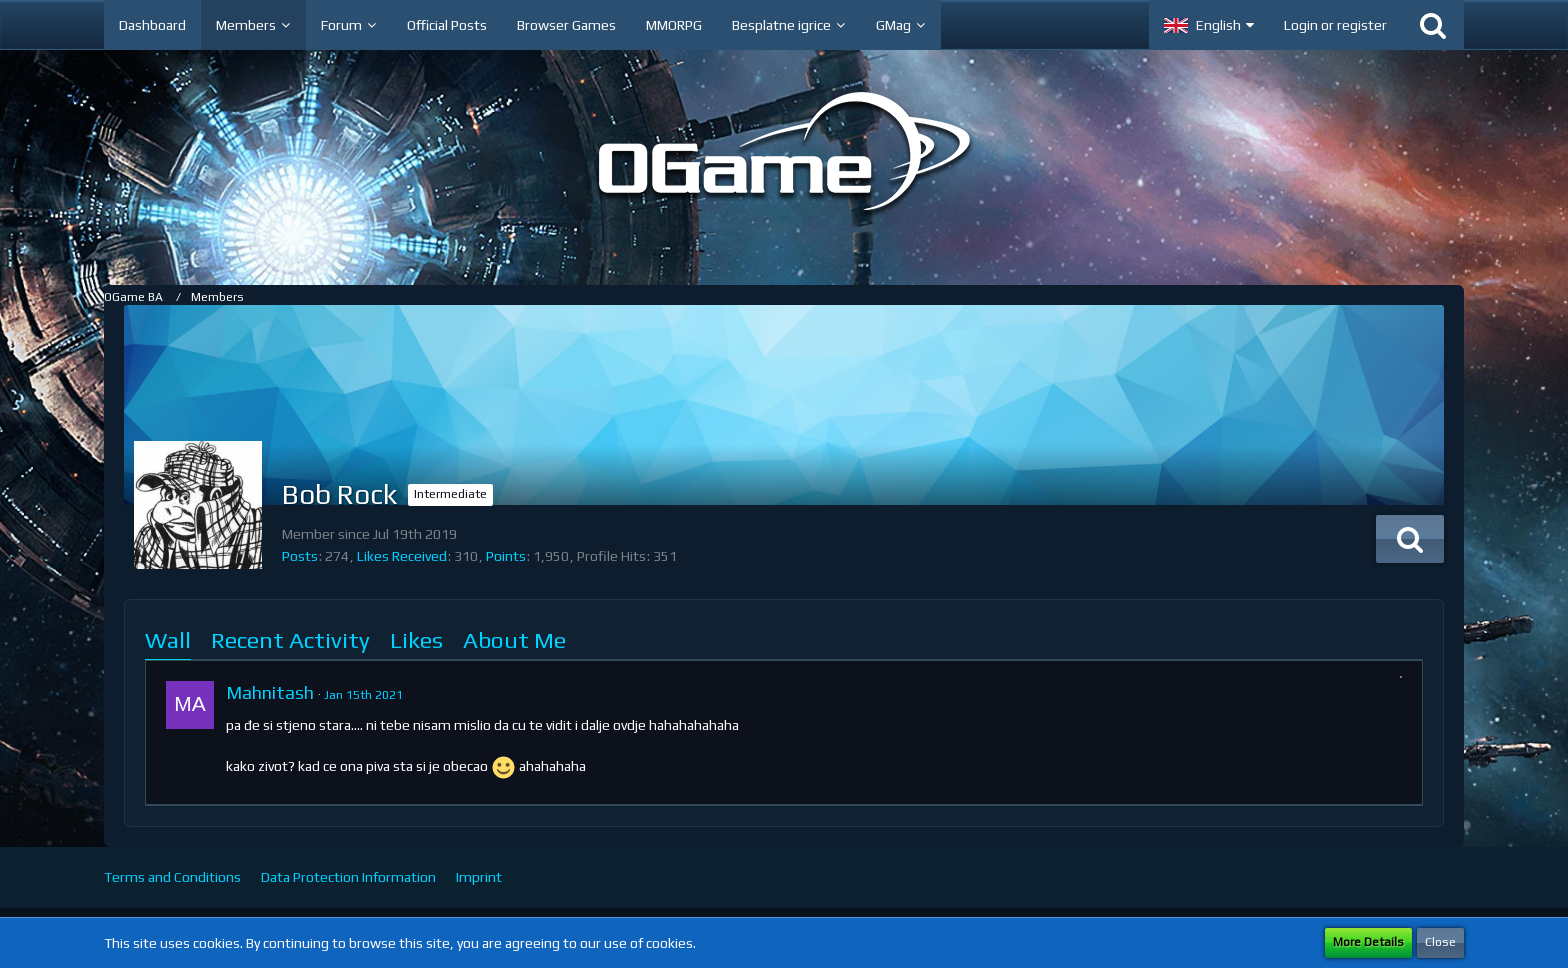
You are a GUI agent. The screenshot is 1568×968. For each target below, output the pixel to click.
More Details (1368, 942)
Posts (300, 556)
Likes (416, 639)
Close (1440, 942)
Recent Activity (290, 639)
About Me (514, 639)
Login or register (1335, 25)
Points (506, 556)
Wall (168, 639)
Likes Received (402, 556)
